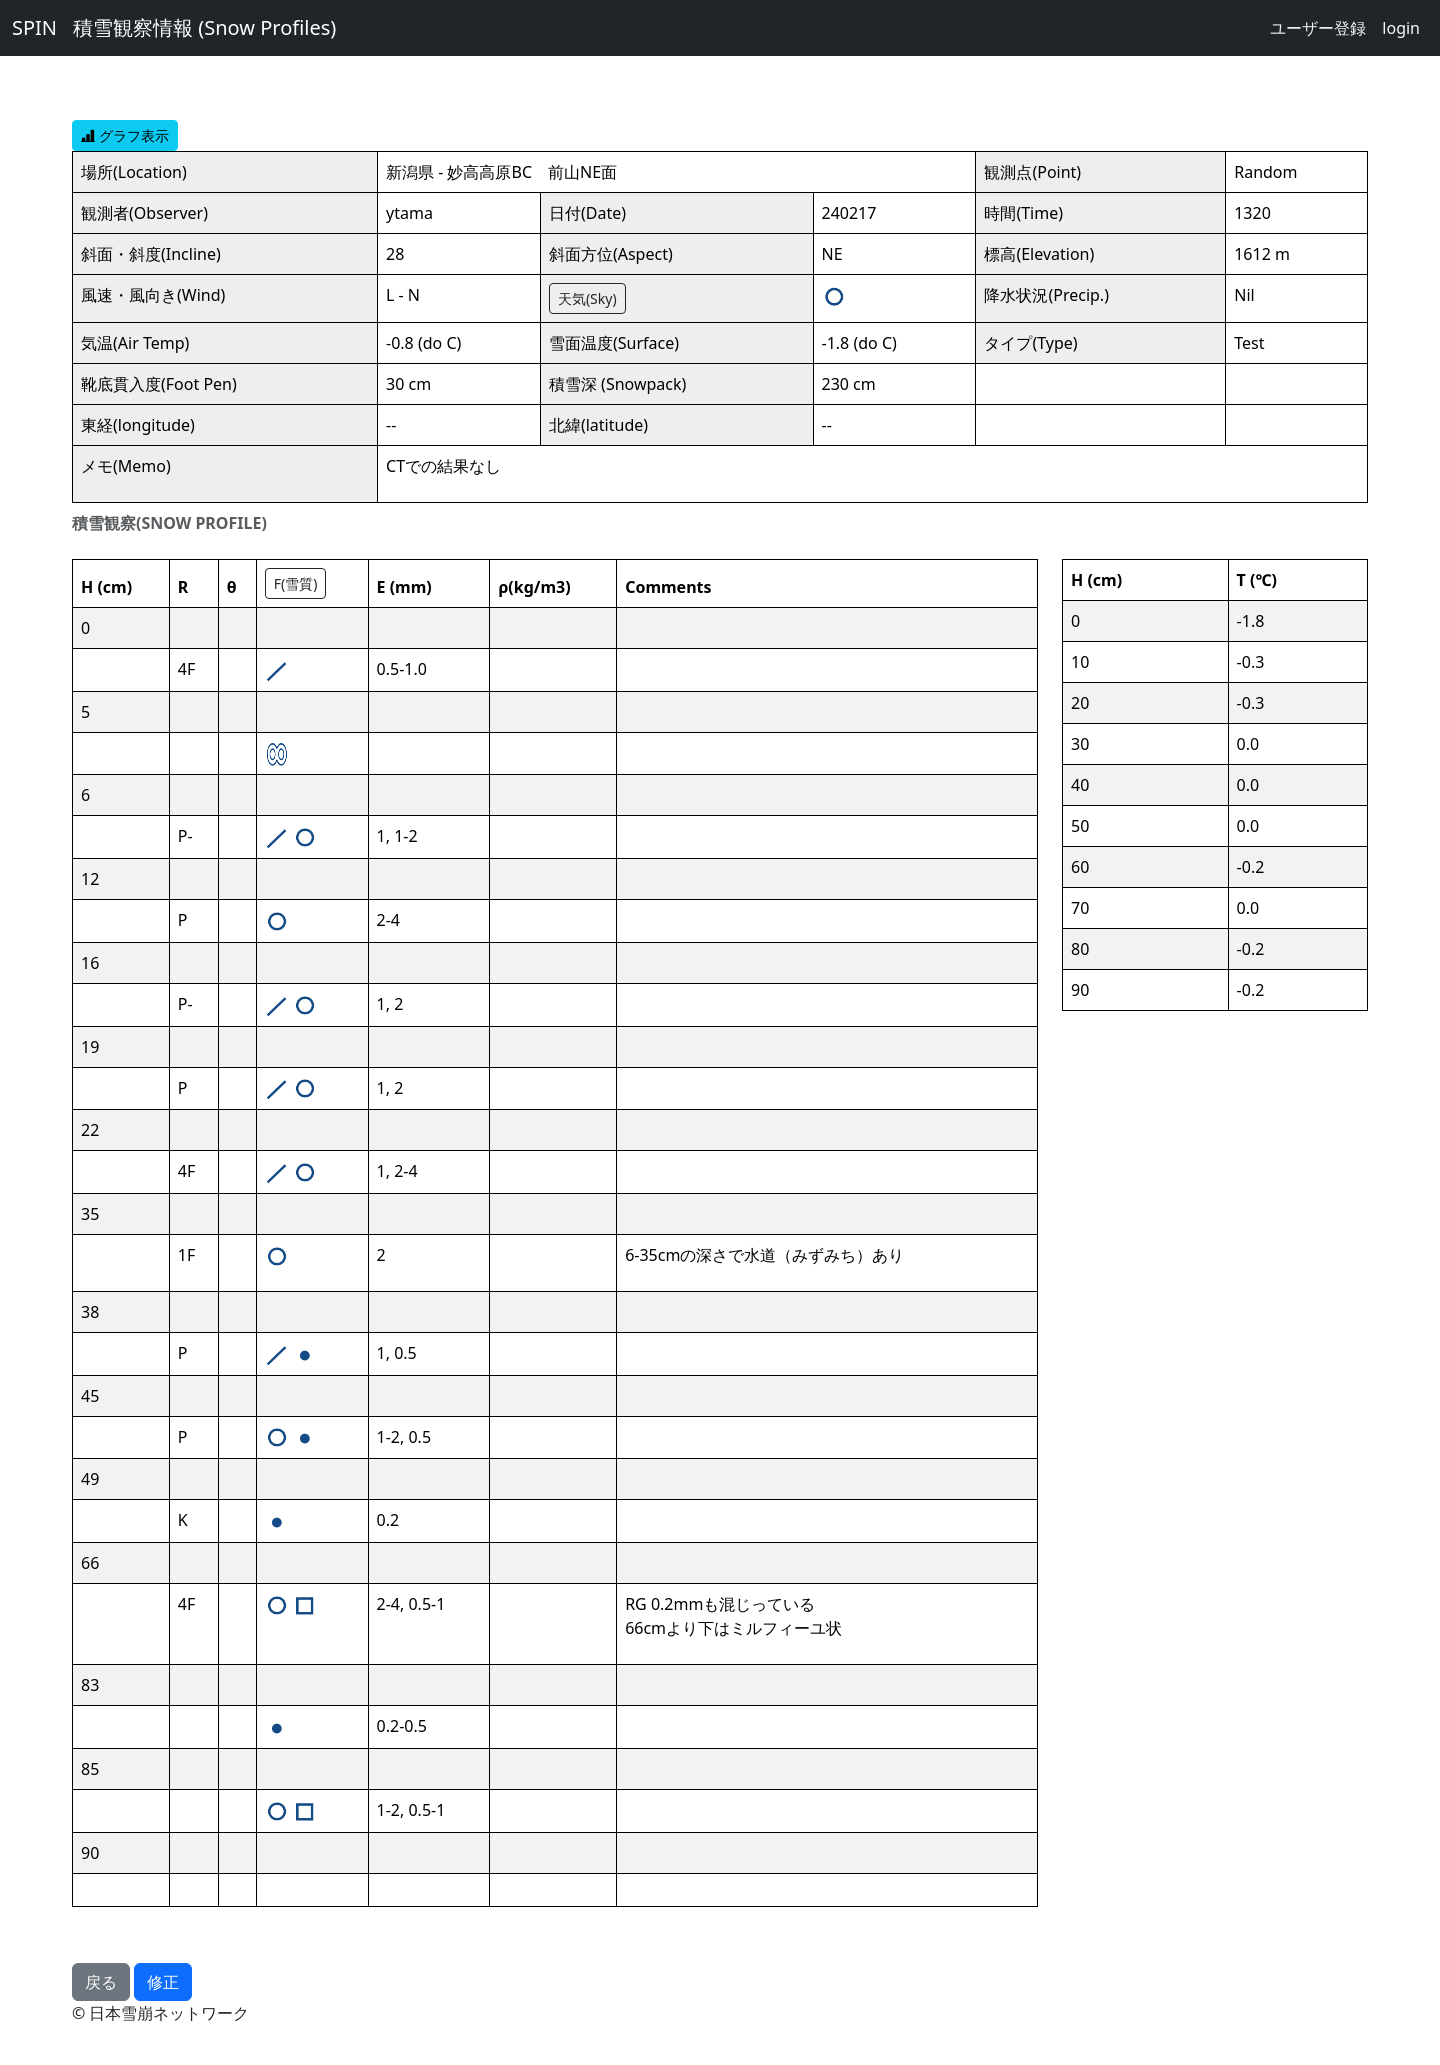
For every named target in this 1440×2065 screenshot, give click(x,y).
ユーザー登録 (1318, 28)
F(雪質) (296, 583)
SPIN (34, 27)
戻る (101, 1982)
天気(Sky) (587, 298)
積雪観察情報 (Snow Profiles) (204, 27)
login (1401, 28)
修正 (163, 1982)
